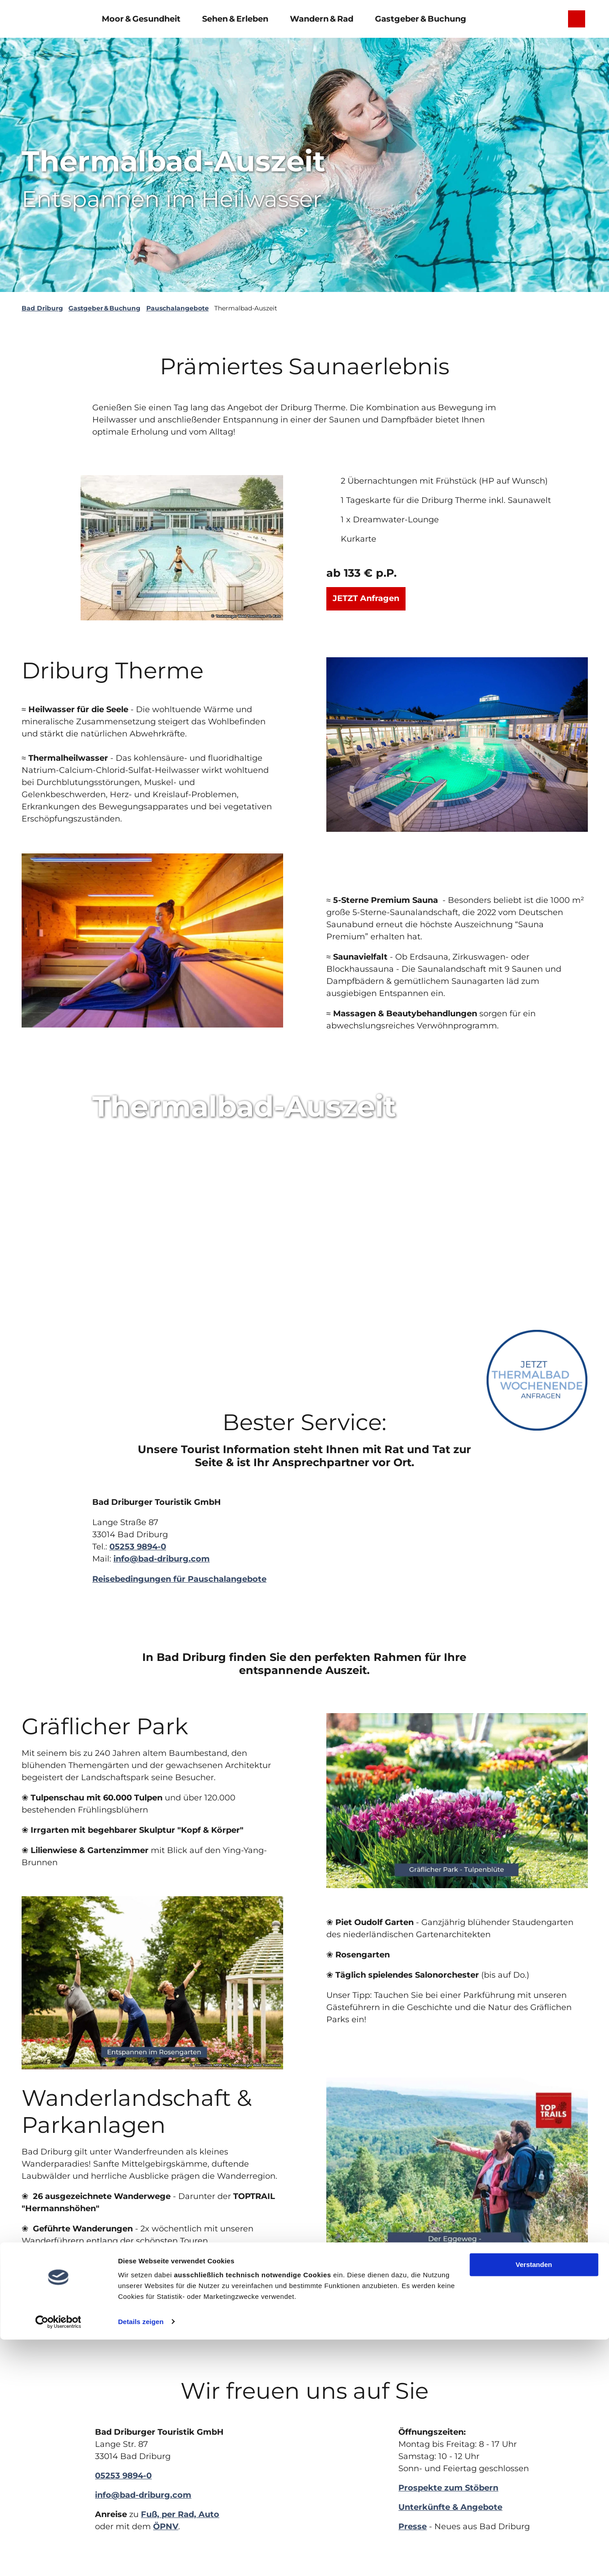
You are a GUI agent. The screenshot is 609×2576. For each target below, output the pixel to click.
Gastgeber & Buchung (420, 17)
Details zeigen (140, 2558)
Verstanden (534, 2501)
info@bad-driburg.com (161, 1559)
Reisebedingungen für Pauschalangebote (179, 1579)
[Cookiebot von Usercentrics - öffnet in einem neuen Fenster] (58, 2558)
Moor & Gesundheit (141, 17)
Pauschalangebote (177, 308)
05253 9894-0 (137, 1547)
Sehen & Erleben (235, 17)
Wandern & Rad (321, 17)
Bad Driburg (42, 308)
